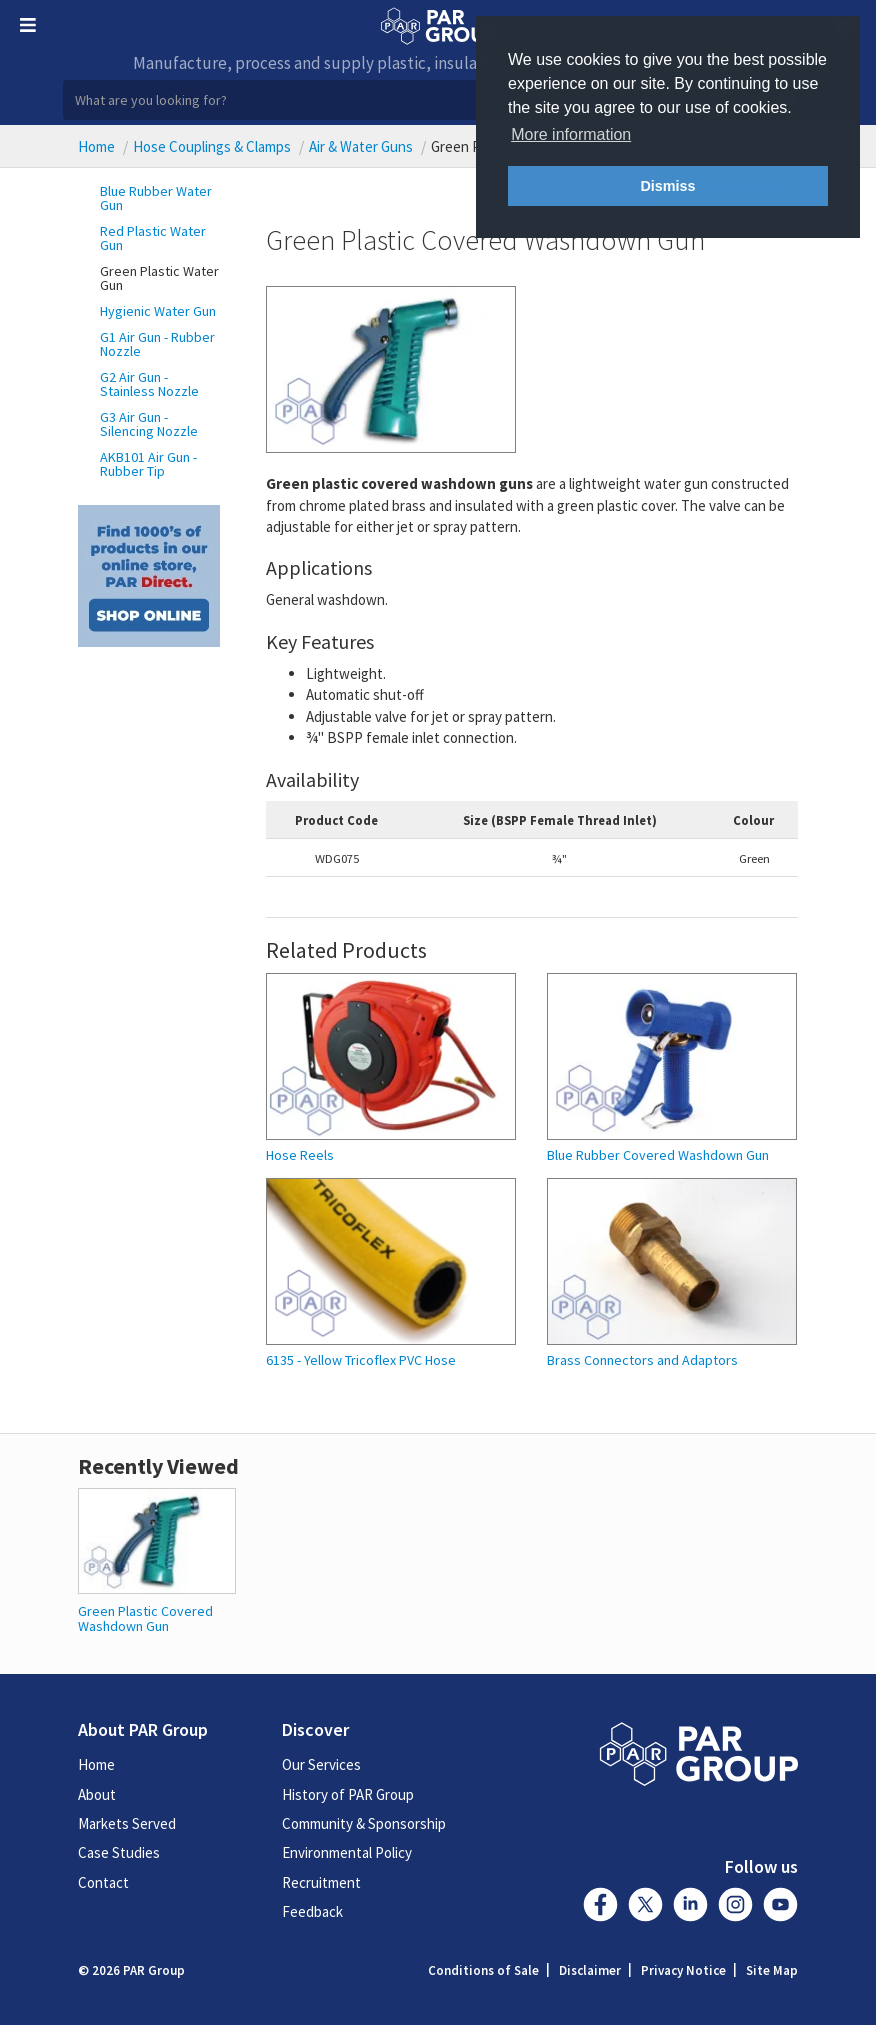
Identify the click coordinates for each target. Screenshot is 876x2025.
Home (96, 146)
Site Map (772, 1970)
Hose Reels (300, 1155)
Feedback (312, 1911)
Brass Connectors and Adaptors (642, 1360)
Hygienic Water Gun (158, 311)
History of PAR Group (348, 1794)
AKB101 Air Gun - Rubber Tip (148, 464)
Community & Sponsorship (364, 1823)
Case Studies (119, 1852)
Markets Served (127, 1823)
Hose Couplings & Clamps (212, 146)
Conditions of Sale (483, 1970)
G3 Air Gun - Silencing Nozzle (149, 424)
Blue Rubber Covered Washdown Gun (658, 1155)
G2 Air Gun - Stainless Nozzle (149, 384)
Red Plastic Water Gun (153, 238)
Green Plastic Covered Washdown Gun (145, 1618)
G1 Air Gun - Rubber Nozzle (157, 344)
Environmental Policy (347, 1852)
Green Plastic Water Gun (159, 278)
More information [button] (571, 134)
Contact (103, 1882)
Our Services (321, 1764)
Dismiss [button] (667, 186)
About (97, 1794)
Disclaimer (590, 1970)
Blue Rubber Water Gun (156, 198)
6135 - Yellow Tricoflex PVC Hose (361, 1360)
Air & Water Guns (361, 146)
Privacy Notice (683, 1970)
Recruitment (321, 1882)
